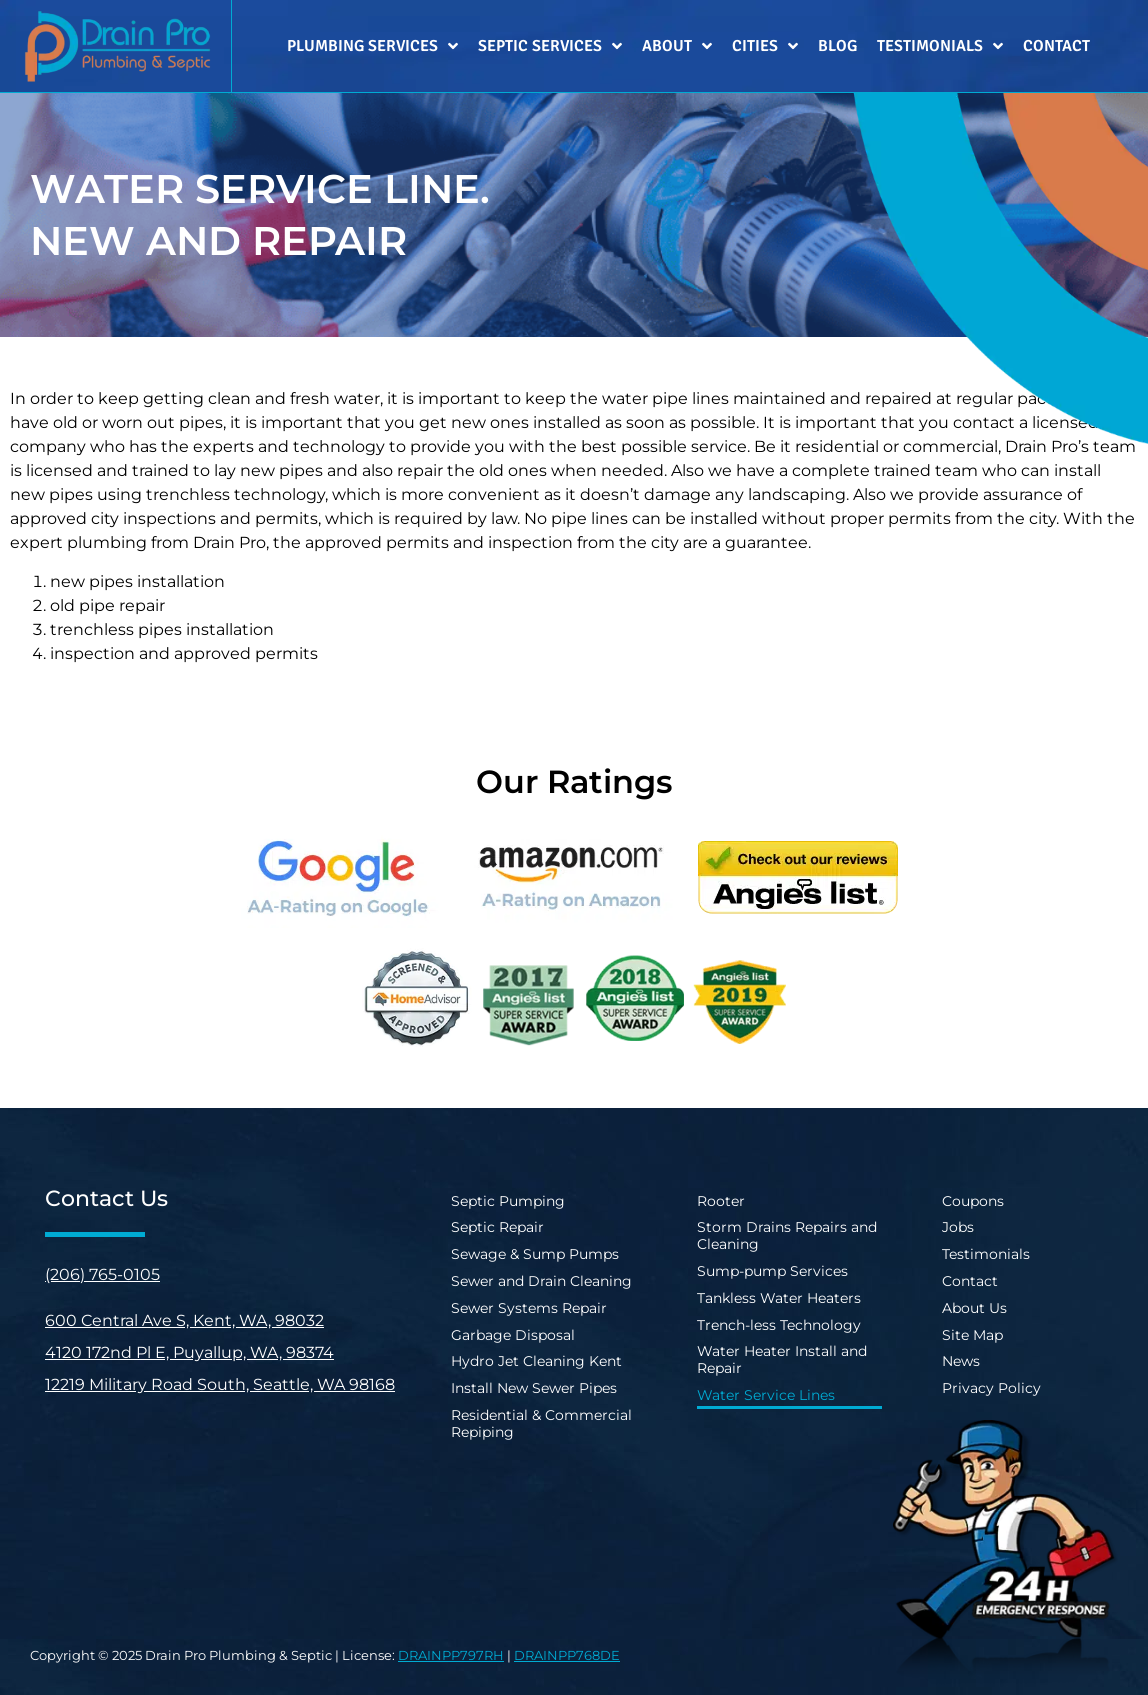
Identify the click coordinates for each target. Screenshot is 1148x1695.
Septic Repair (497, 1227)
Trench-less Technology (779, 1325)
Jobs (958, 1227)
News (961, 1361)
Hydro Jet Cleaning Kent (536, 1361)
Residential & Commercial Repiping (541, 1423)
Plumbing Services (372, 46)
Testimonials (940, 46)
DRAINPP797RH (451, 1655)
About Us (974, 1308)
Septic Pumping (508, 1201)
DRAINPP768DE (567, 1655)
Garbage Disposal (513, 1335)
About (677, 46)
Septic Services (550, 46)
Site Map (972, 1335)
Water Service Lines (766, 1395)
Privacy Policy (991, 1388)
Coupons (973, 1201)
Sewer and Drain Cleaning (541, 1281)
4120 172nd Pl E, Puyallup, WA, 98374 (189, 1352)
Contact (1056, 46)
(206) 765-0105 (102, 1274)
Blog (837, 46)
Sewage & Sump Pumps (535, 1254)
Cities (765, 46)
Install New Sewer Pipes (534, 1388)
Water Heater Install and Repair (782, 1359)
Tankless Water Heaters (779, 1298)
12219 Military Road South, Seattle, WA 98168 (220, 1384)
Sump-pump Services (772, 1271)
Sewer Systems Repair (529, 1308)
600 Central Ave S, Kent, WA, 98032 (184, 1320)
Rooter (721, 1201)
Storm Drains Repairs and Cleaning (787, 1235)
